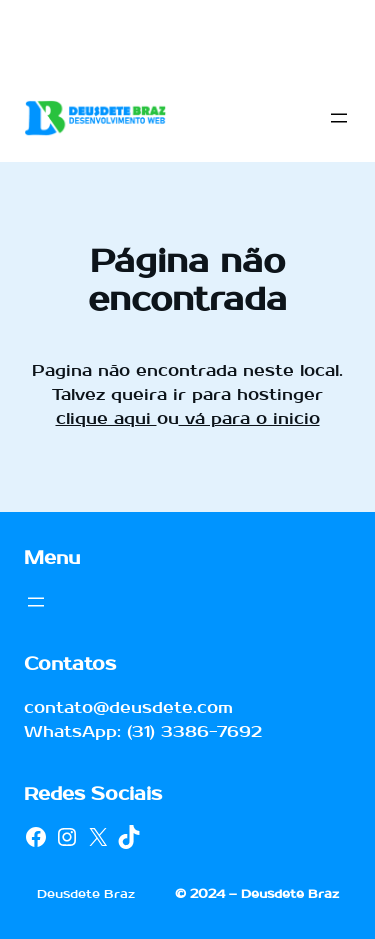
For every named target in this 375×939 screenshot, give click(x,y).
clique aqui (106, 418)
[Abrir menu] (339, 118)
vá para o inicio (249, 418)
